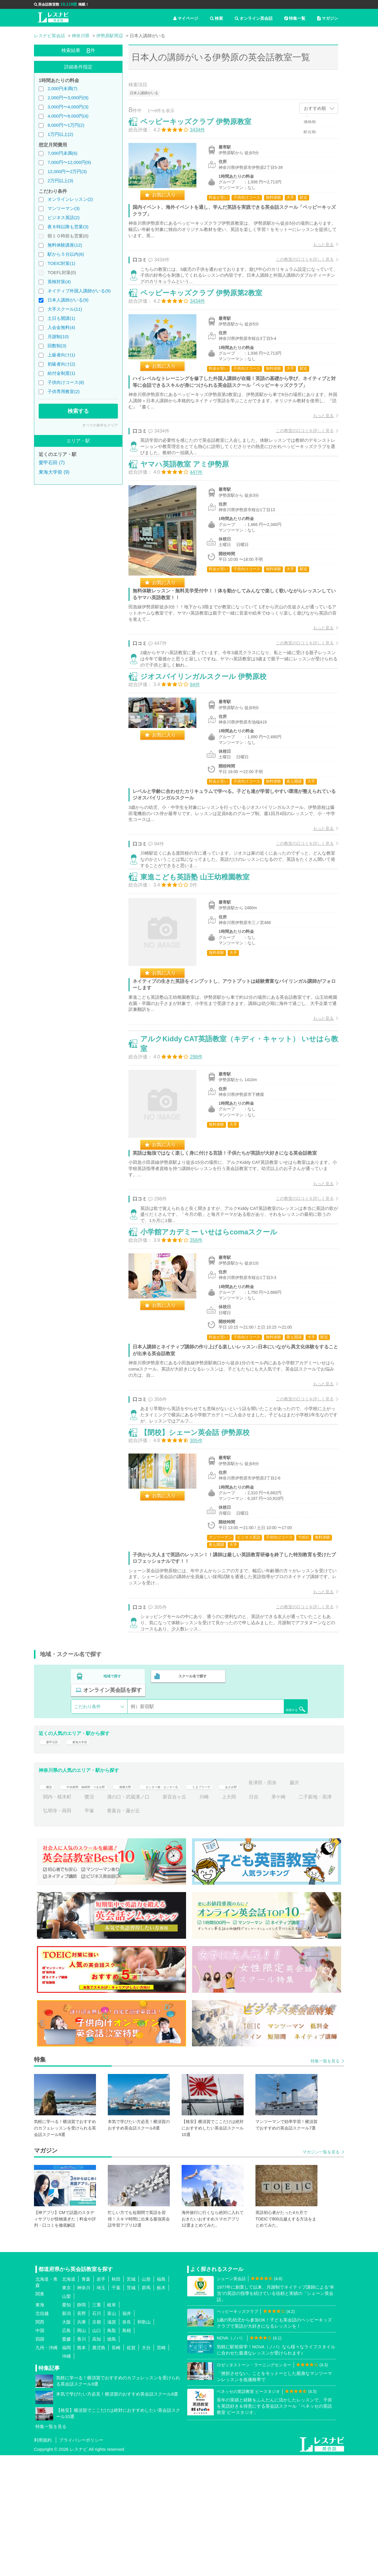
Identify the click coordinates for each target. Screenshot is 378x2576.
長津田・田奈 (57, 1917)
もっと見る (317, 250)
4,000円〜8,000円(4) (68, 115)
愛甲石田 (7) (52, 462)
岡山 (81, 2451)
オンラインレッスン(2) (70, 199)
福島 (161, 2399)
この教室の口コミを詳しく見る (299, 265)
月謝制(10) (58, 336)
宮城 (131, 2399)
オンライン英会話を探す (269, 1803)
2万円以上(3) (60, 180)
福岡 (66, 2468)
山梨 (66, 2416)
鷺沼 (153, 1917)
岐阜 (111, 2425)
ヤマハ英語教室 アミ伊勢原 (190, 500)
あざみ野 (287, 1903)
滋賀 (111, 2442)
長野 (81, 2434)
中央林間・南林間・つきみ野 (96, 1903)
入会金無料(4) (61, 327)
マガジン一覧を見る (321, 2272)
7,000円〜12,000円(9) (69, 162)
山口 (96, 2451)
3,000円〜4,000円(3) (68, 106)
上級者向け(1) (61, 354)
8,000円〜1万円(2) (66, 125)
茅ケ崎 (50, 1931)
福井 (126, 2434)
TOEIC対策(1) (61, 263)
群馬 (146, 2408)
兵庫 (81, 2442)
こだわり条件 (87, 1819)
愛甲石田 (52, 1858)
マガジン (327, 18)
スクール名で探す (191, 1803)
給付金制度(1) (61, 373)
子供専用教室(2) (63, 391)
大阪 (66, 2442)
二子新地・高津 (86, 1931)
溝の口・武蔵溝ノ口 (192, 1917)
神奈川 (83, 2408)
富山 (111, 2434)
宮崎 (161, 2468)
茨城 (131, 2408)
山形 (146, 2399)
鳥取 (111, 2451)
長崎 (116, 2468)
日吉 (317, 1917)
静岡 (81, 2425)
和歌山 (144, 2442)
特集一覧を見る (325, 2181)
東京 (66, 2408)
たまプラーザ (251, 1903)
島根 (126, 2451)
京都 (96, 2442)
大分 (146, 2468)
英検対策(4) (59, 281)
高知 (96, 2459)
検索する (78, 411)
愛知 (66, 2425)
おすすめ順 (315, 108)
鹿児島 (98, 2468)
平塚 (162, 1931)
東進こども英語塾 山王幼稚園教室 (201, 943)
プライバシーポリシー (81, 2560)
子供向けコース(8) (66, 382)
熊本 (81, 2468)
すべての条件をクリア (100, 425)
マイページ (185, 18)
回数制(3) (57, 345)
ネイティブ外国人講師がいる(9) (79, 290)
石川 (96, 2434)
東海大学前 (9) (54, 472)
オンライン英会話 (254, 18)
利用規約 (43, 2560)
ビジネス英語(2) (63, 217)
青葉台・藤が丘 (197, 1931)
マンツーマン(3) (63, 208)
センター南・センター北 (198, 1903)
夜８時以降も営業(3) (68, 226)
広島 (66, 2451)
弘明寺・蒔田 (130, 1931)
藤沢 (89, 1917)
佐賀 (131, 2468)
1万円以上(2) (60, 134)
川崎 (268, 1917)
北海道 (68, 2399)
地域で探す (112, 1803)
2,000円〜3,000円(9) (68, 97)
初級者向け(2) (61, 363)
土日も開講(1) (61, 318)
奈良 (126, 2442)
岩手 (101, 2399)
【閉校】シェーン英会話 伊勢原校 (201, 1551)
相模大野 (149, 1903)
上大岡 (293, 1917)
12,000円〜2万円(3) (67, 171)
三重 (96, 2425)
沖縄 (66, 2476)
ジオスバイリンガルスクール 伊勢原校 (209, 728)
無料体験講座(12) (65, 244)
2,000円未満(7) (62, 88)
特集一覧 (294, 18)
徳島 (111, 2459)
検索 (216, 18)
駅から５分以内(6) (66, 254)
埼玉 (101, 2408)
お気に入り (170, 200)
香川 (81, 2459)
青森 (86, 2399)
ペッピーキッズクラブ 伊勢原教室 (202, 128)
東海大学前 (87, 1858)
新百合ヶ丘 (238, 1917)
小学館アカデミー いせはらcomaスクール (215, 1328)
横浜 (48, 1903)
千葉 (116, 2408)
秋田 (116, 2399)
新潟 (66, 2434)
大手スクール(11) (65, 309)
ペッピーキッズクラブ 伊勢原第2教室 (207, 314)
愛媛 (66, 2459)
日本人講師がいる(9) (68, 299)
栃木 (161, 2408)
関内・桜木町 (121, 1917)
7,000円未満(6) (62, 153)
